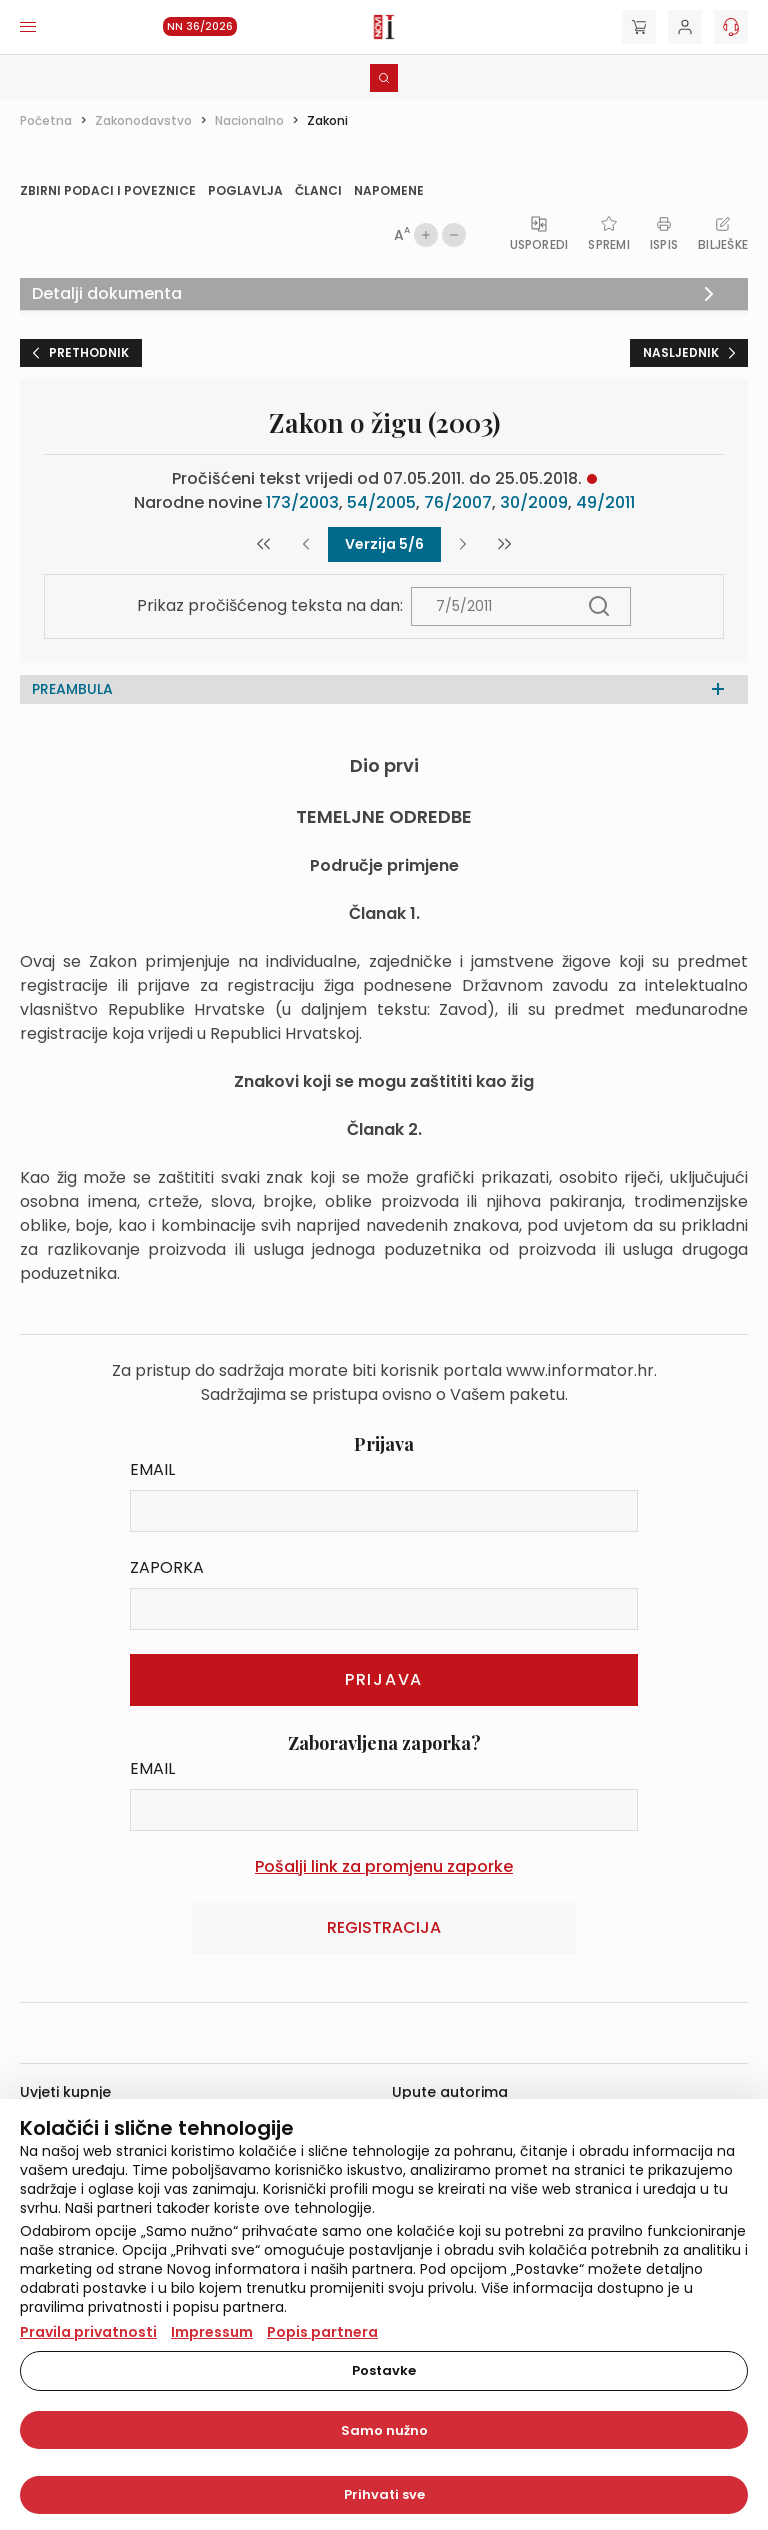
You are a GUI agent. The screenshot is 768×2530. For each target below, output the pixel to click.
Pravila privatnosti (88, 2332)
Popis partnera (322, 2332)
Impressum (212, 2332)
